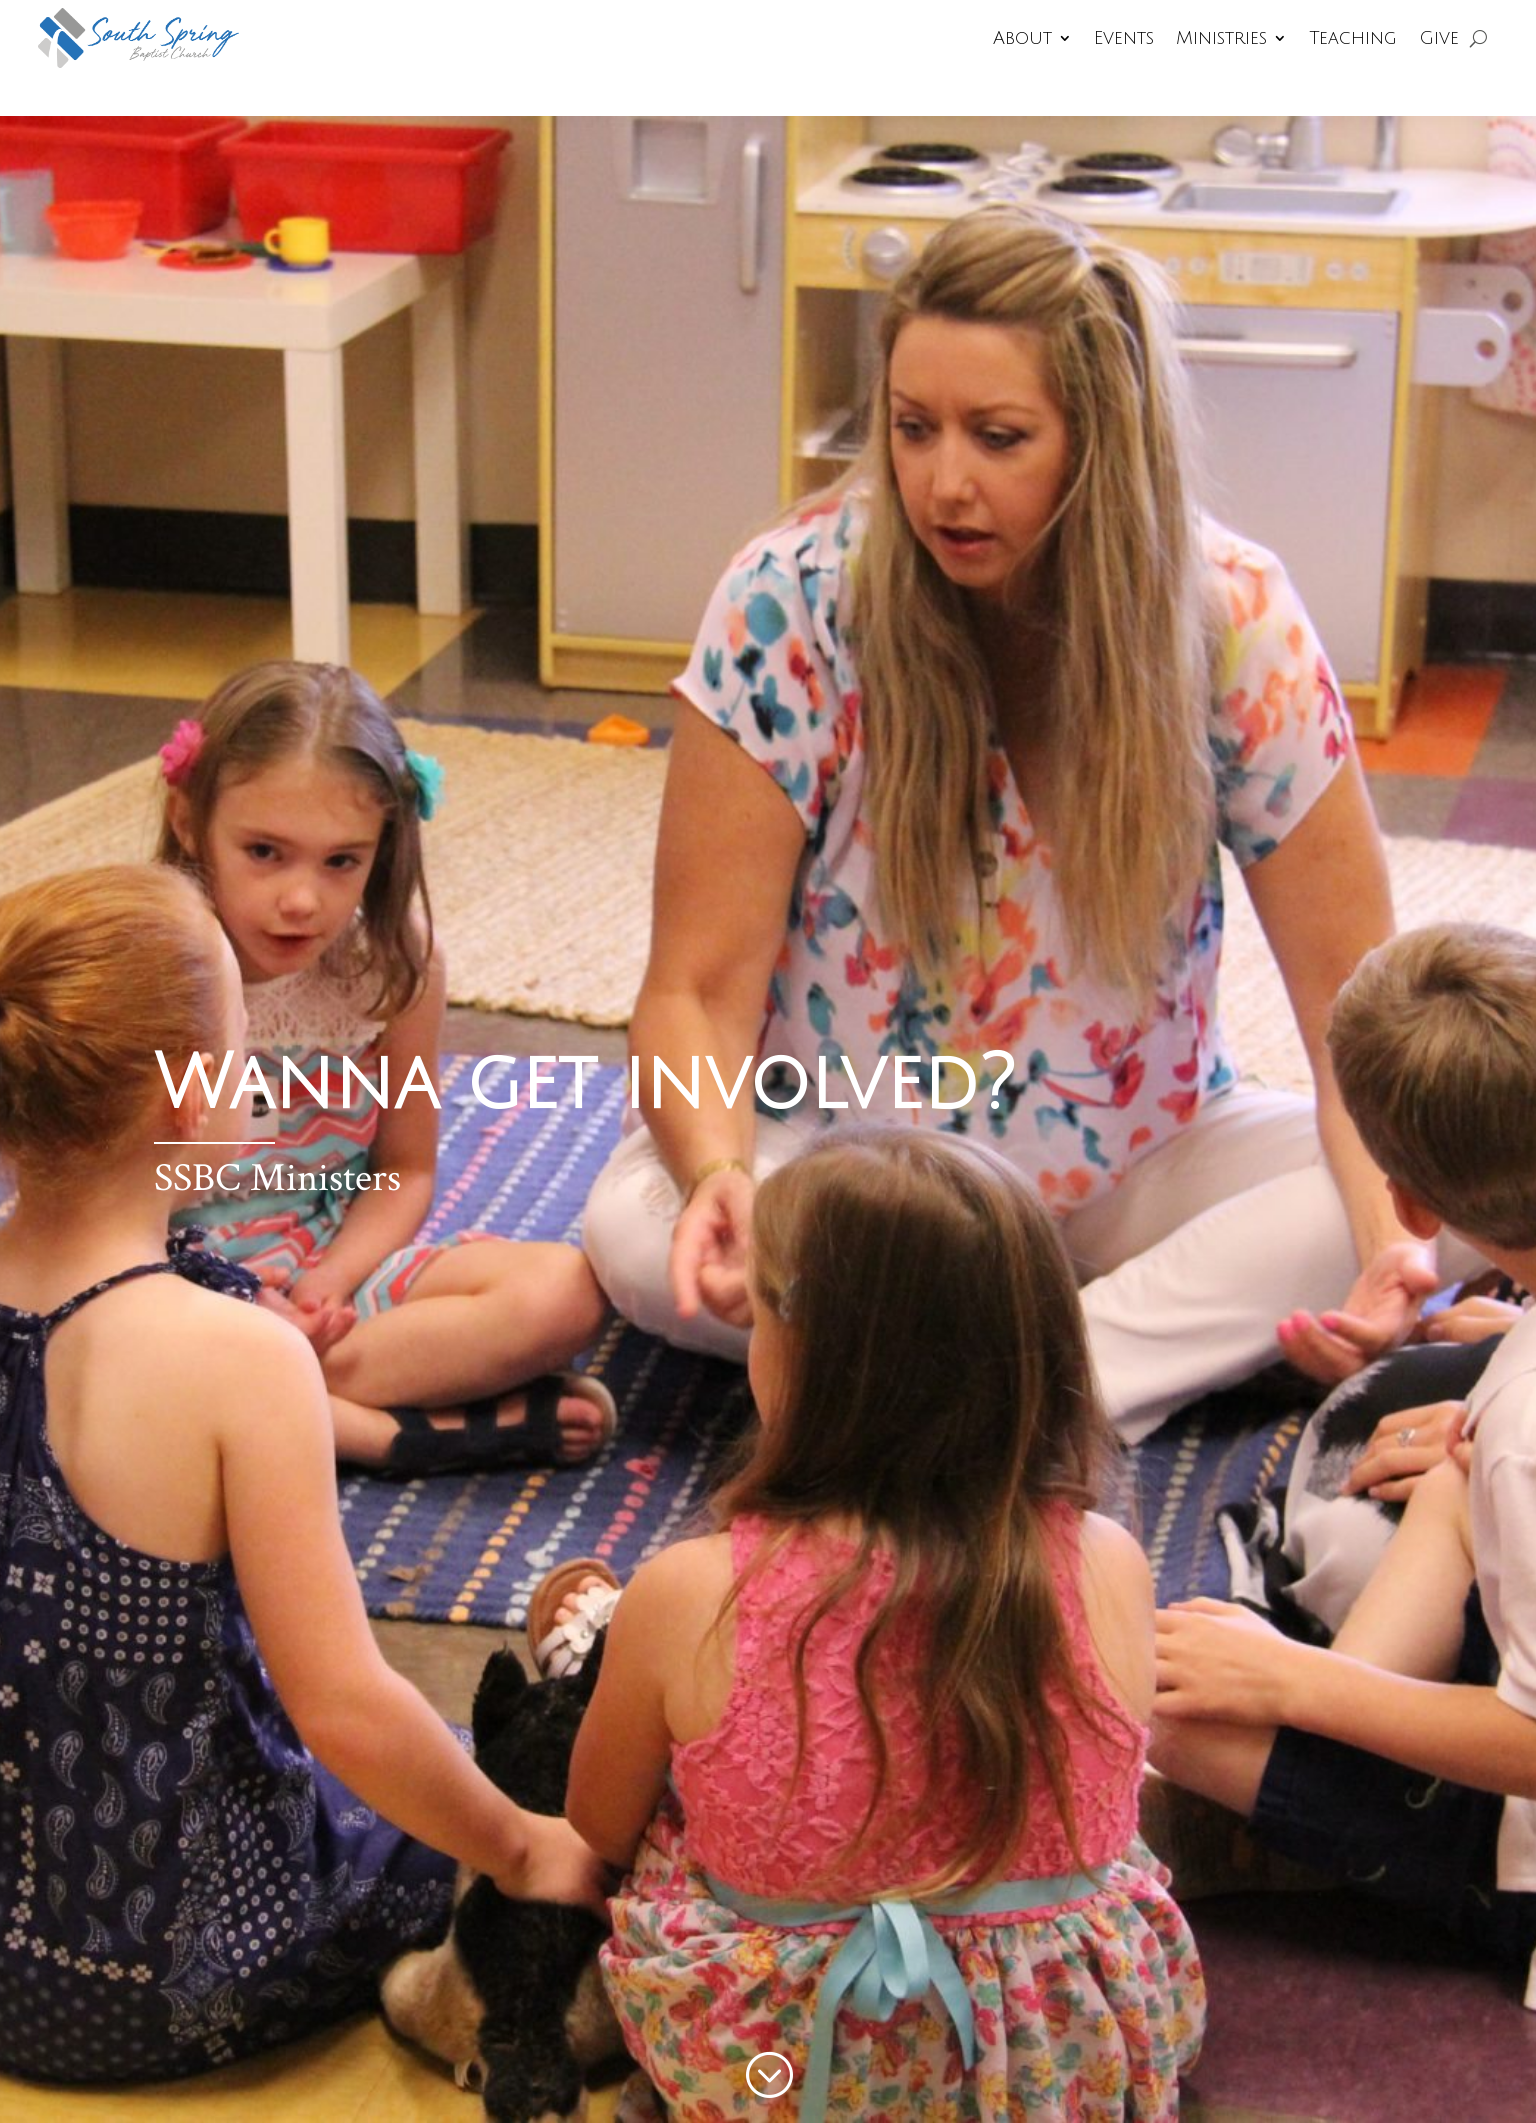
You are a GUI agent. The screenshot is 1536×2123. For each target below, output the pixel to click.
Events (1124, 38)
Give (1439, 38)
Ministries (1221, 38)
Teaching (1353, 38)
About (1022, 38)
